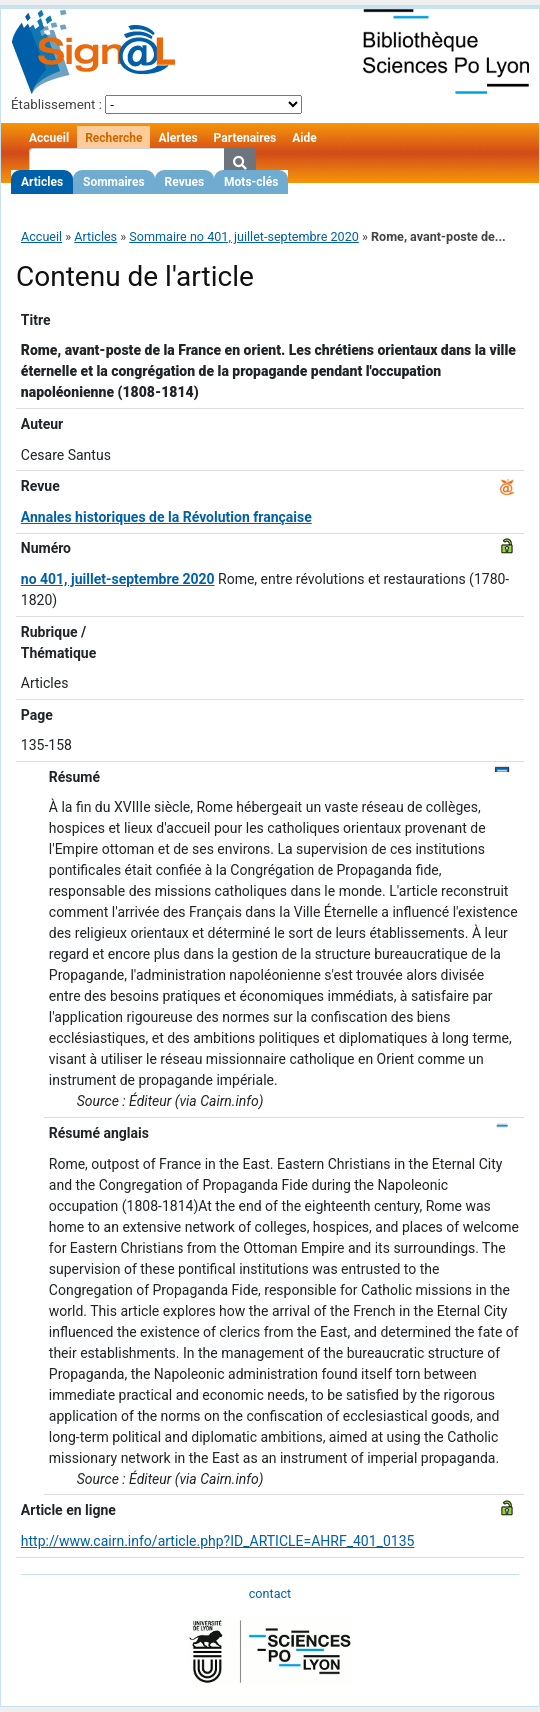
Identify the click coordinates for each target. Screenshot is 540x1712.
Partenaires (245, 138)
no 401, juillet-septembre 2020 (118, 579)
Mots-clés (251, 182)
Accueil (49, 138)
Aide (304, 138)
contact (270, 1593)
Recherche (113, 138)
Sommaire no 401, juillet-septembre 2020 (244, 236)
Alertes (177, 138)
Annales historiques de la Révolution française (166, 517)
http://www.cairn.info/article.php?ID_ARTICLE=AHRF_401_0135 (218, 1541)
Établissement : (56, 104)
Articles (42, 182)
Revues (185, 182)
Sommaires (113, 182)
